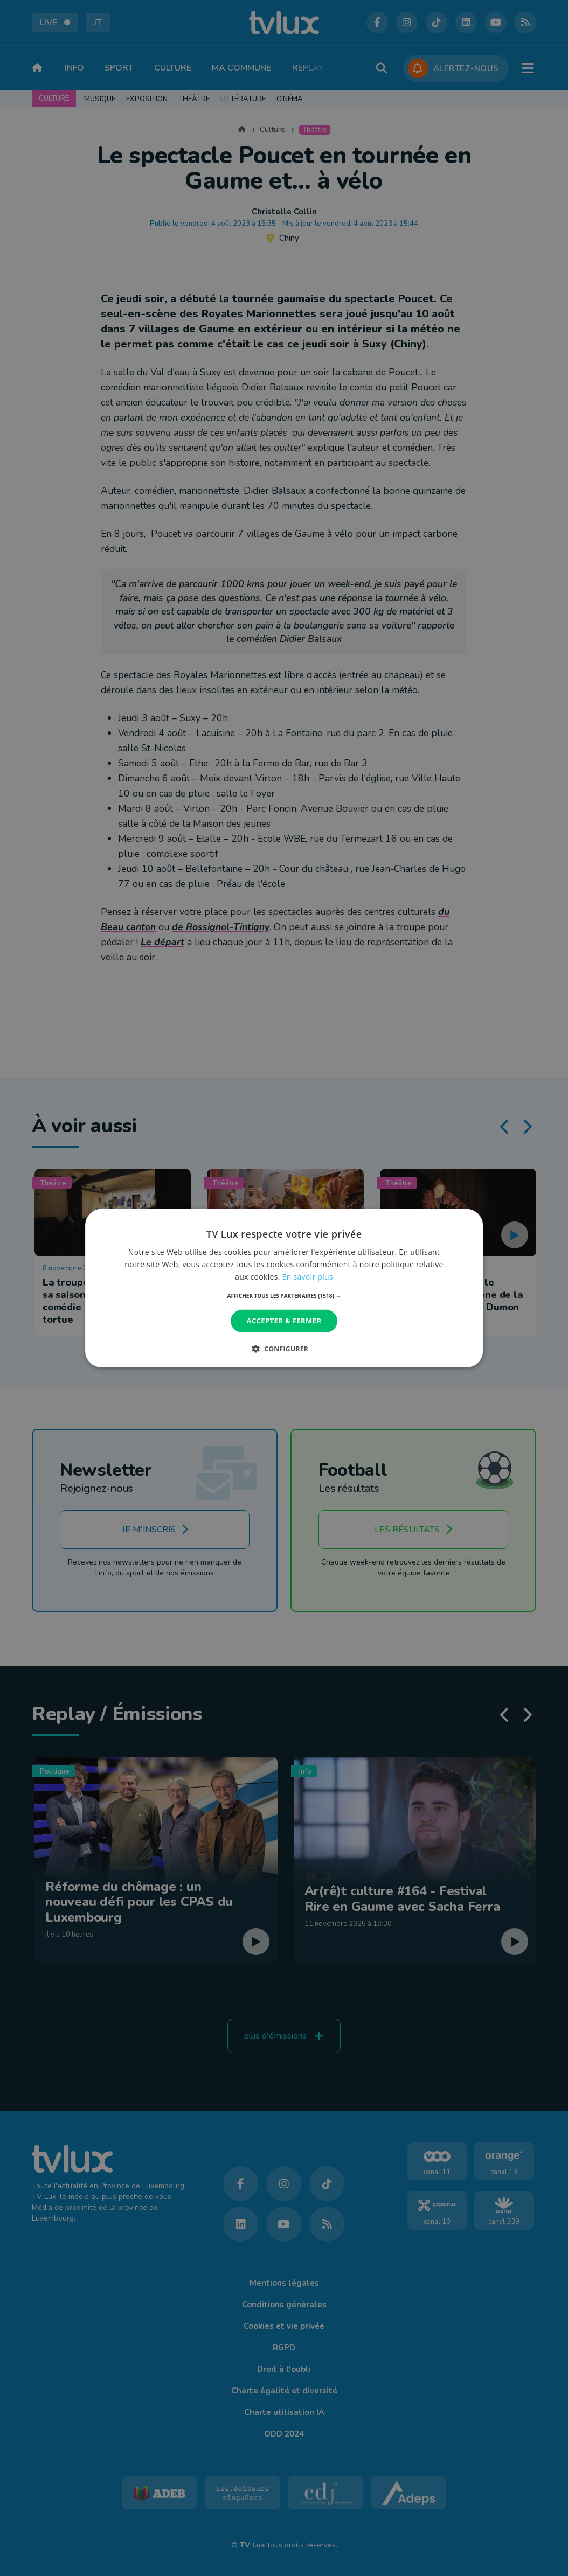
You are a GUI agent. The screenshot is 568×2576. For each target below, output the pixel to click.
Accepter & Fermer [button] (284, 1320)
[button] (284, 1296)
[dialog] (284, 1288)
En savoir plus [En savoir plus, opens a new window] (307, 1277)
